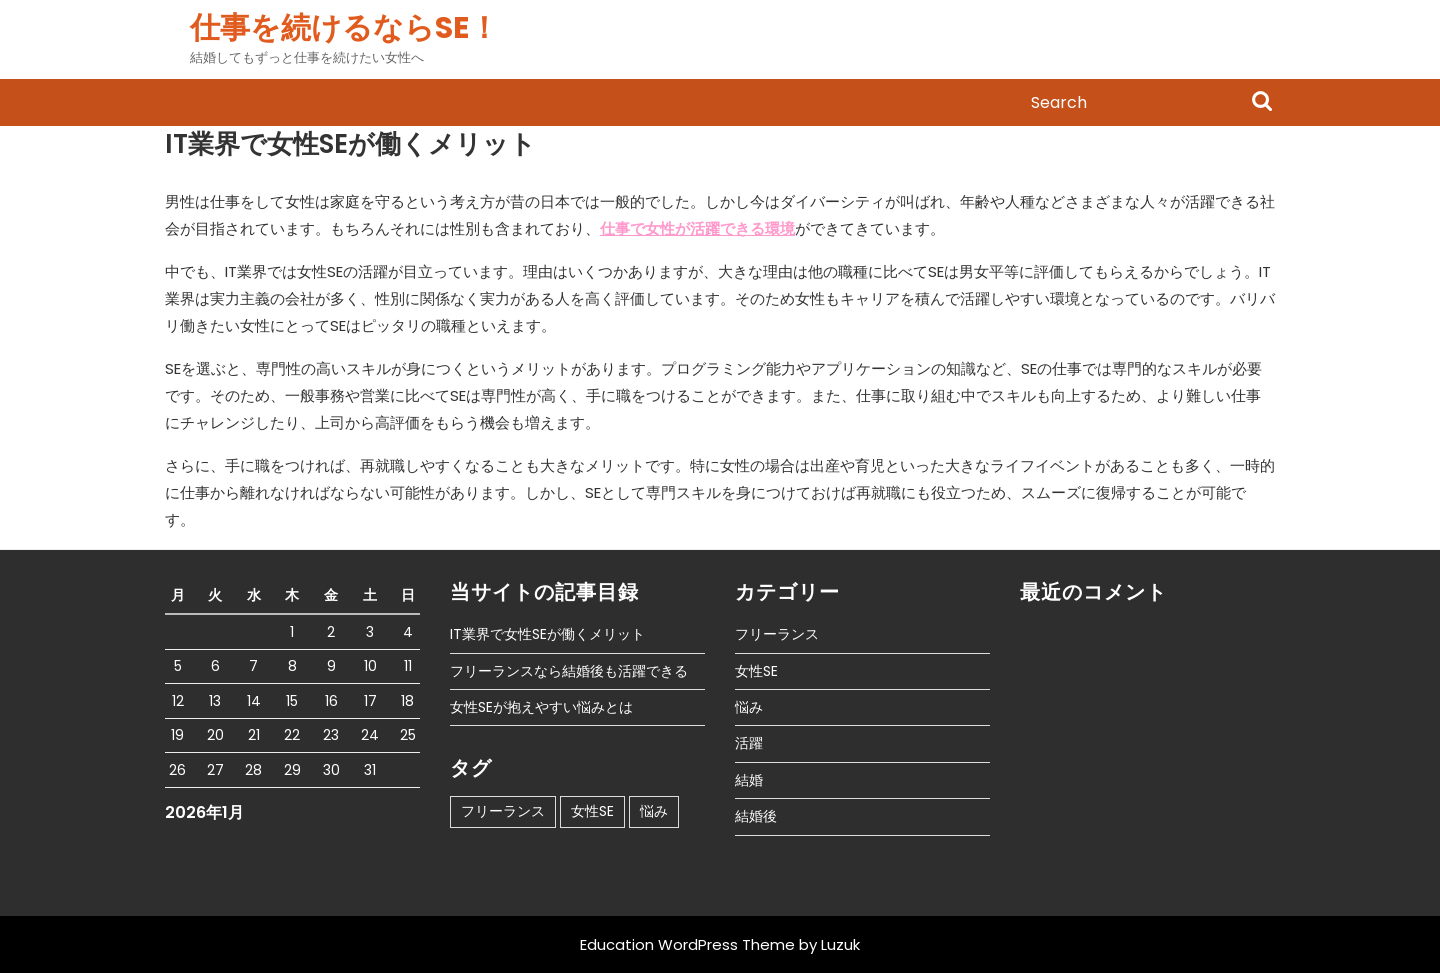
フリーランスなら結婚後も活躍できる (569, 671)
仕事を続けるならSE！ (344, 28)
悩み (749, 707)
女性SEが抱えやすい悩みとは (541, 707)
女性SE (756, 671)
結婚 (749, 780)
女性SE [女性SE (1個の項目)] (592, 811)
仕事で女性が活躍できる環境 (697, 228)
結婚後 (756, 816)
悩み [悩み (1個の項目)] (654, 811)
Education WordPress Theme (687, 944)
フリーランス (777, 634)
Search (1262, 103)
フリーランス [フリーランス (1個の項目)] (503, 811)
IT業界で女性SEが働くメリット (547, 634)
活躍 (749, 743)
